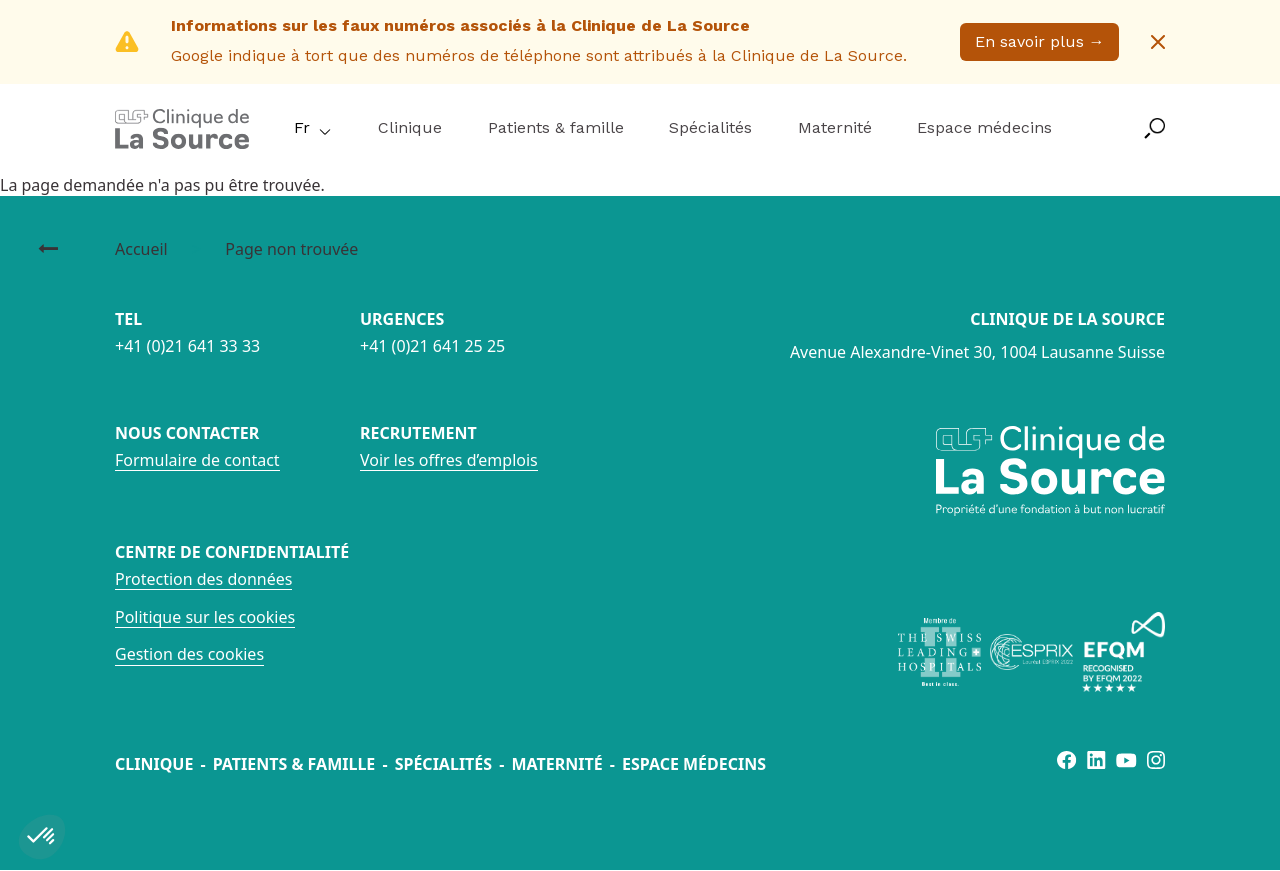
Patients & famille (556, 127)
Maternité (835, 127)
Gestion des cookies (189, 654)
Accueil (141, 249)
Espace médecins (984, 127)
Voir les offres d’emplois (449, 460)
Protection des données (203, 579)
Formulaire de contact (197, 460)
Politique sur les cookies (205, 617)
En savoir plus (1040, 41)
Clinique (410, 127)
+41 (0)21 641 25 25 (432, 346)
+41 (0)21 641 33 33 (187, 346)
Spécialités (710, 127)
